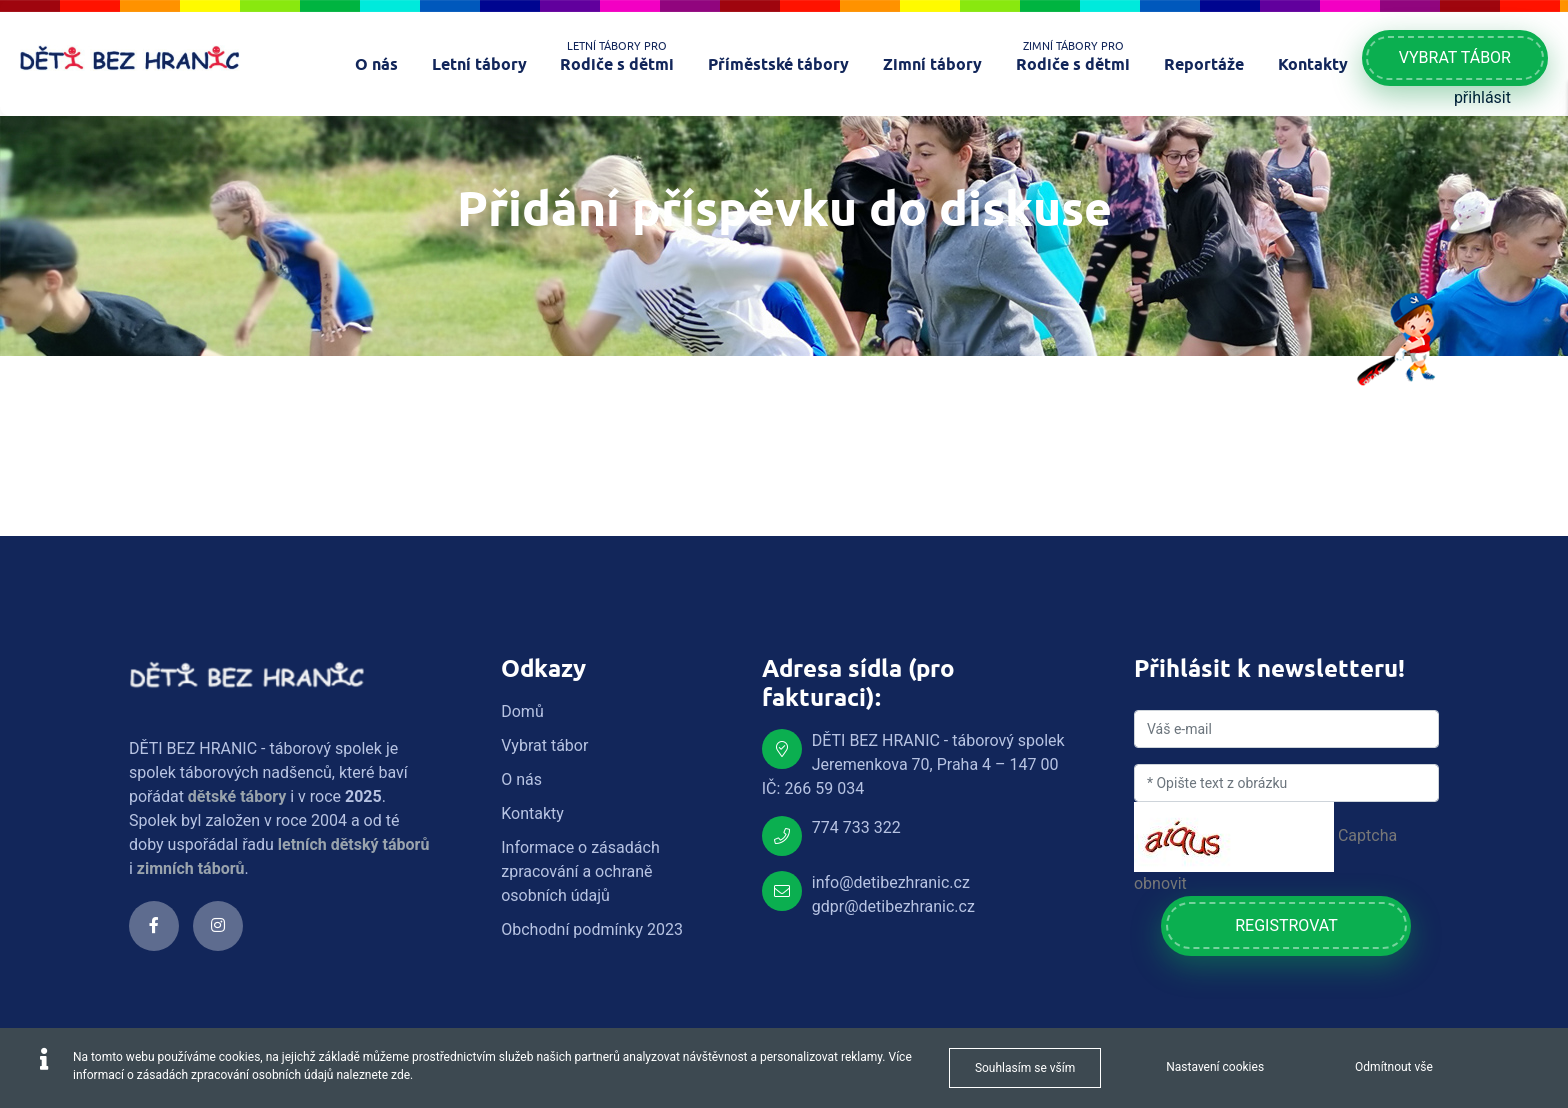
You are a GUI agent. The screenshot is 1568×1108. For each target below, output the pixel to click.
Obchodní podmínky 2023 (592, 929)
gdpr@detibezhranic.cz (893, 906)
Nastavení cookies (1215, 1067)
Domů (522, 711)
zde (400, 1075)
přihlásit (1482, 97)
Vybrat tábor (1455, 57)
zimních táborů (191, 868)
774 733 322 (856, 827)
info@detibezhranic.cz (891, 882)
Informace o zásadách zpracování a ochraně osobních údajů (580, 871)
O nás (521, 779)
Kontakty (532, 813)
